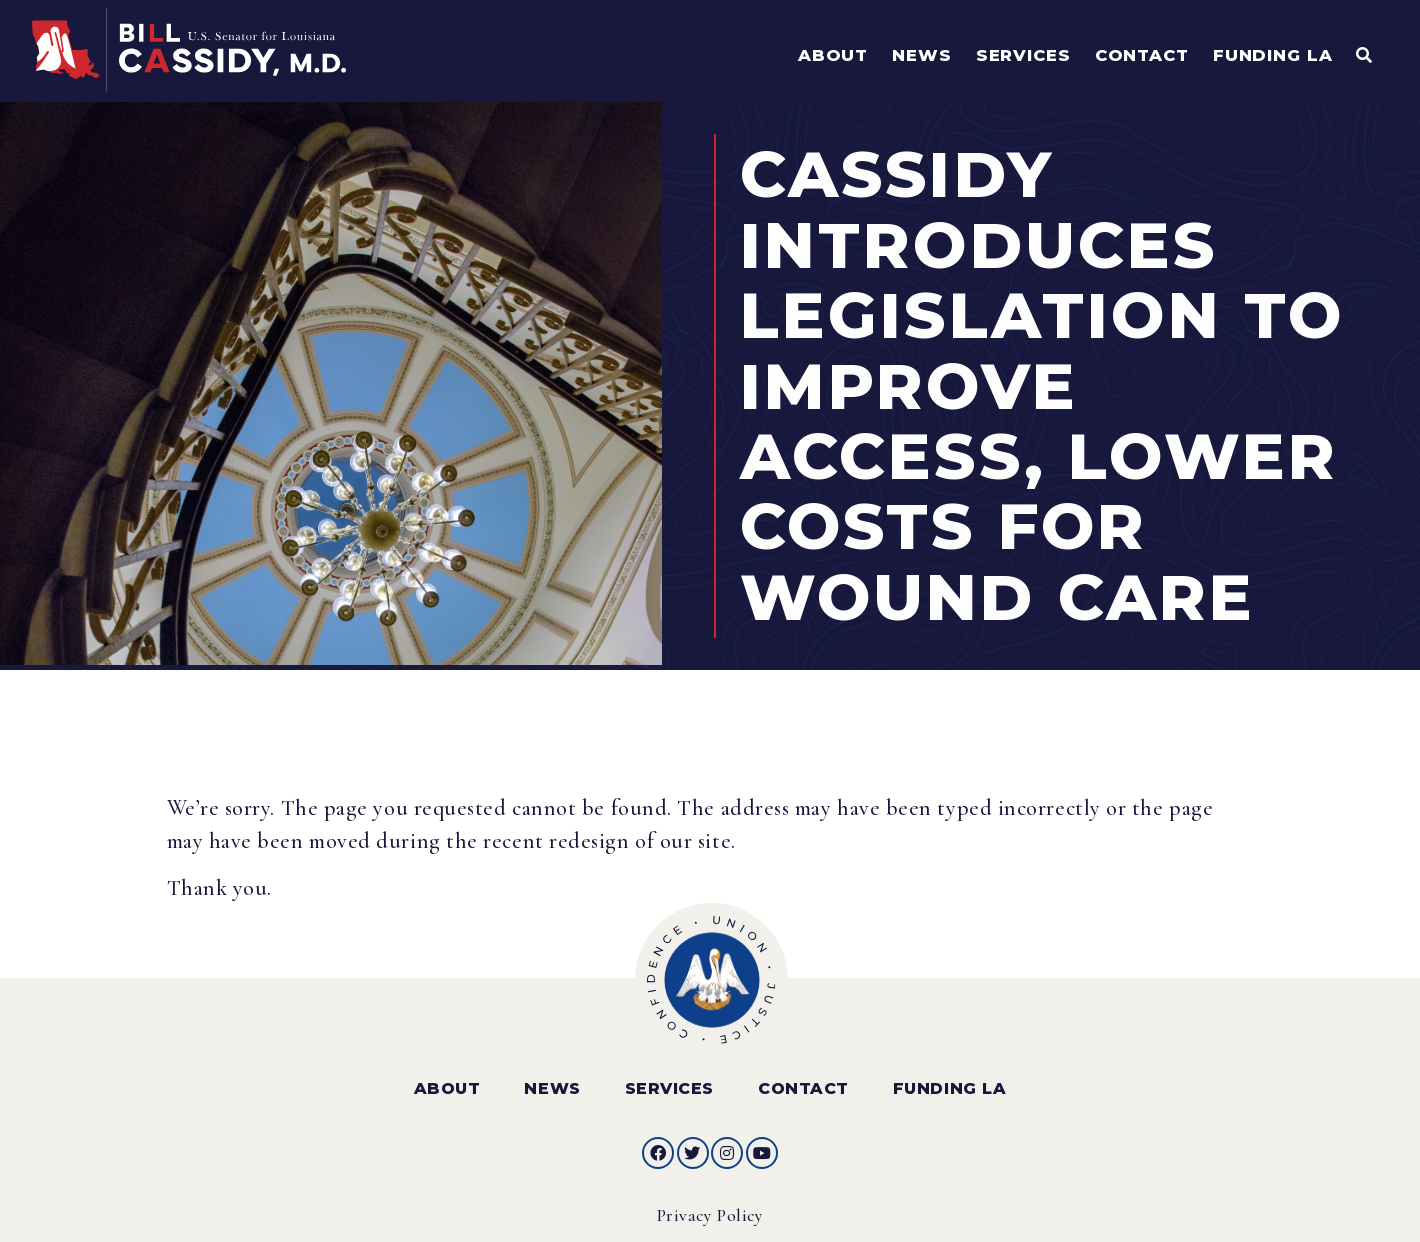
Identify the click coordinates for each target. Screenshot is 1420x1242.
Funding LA (949, 1081)
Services (669, 1081)
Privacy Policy (710, 1208)
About (447, 1081)
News (552, 1081)
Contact (803, 1081)
